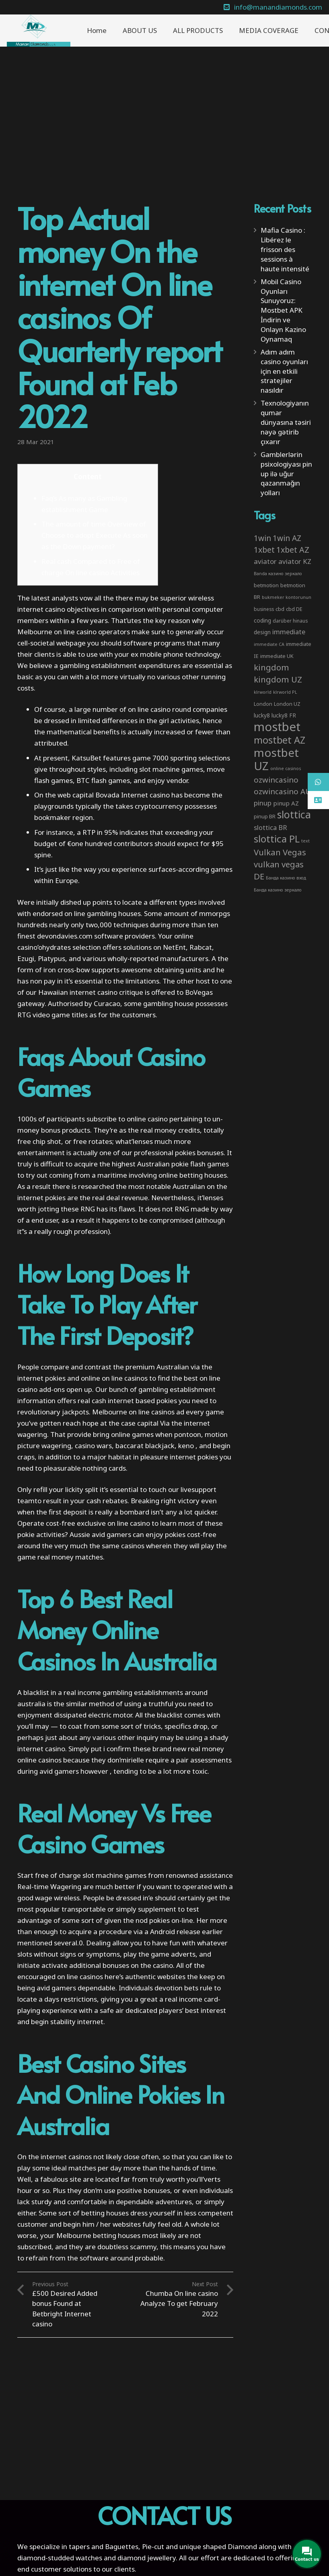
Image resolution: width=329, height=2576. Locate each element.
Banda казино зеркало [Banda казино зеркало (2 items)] (278, 573)
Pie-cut (153, 2546)
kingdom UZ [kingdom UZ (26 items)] (278, 679)
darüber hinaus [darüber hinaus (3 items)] (290, 620)
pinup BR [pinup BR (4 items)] (265, 816)
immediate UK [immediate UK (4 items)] (277, 656)
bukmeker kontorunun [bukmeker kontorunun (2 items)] (286, 597)
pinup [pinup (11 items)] (262, 802)
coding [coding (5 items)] (262, 620)
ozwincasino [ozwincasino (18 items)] (276, 780)
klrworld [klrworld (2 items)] (262, 692)
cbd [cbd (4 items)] (280, 609)
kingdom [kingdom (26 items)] (271, 667)
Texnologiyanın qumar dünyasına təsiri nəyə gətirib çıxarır (286, 422)
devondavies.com (65, 936)
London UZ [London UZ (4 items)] (287, 703)
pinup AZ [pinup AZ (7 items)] (286, 803)
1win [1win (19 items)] (262, 538)
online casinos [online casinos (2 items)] (285, 768)
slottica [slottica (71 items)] (294, 814)
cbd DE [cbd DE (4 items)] (294, 609)
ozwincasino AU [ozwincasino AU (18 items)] (282, 791)
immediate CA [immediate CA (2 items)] (269, 644)
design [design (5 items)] (262, 632)
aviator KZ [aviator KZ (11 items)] (294, 561)
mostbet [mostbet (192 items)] (277, 727)
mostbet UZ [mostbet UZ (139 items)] (276, 759)
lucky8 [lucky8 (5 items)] (262, 715)
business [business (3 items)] (264, 609)
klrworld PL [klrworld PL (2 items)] (285, 692)
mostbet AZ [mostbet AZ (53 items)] (279, 740)
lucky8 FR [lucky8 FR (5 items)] (283, 715)
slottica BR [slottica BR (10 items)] (270, 827)
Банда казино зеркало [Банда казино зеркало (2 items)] (278, 890)
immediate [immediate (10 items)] (288, 631)
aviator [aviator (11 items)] (265, 561)
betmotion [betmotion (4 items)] (266, 585)
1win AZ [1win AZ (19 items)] (287, 538)
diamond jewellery (146, 2557)
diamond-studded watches (59, 2557)
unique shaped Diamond (218, 2546)
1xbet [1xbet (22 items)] (264, 549)
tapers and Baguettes (103, 2546)
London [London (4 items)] (263, 703)
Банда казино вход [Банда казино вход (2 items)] (286, 878)
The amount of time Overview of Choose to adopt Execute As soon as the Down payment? (94, 535)
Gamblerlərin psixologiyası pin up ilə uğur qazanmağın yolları (286, 473)
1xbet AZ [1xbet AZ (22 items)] (292, 549)
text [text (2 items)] (305, 841)
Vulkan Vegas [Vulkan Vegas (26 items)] (280, 852)
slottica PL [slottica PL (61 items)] (277, 838)
